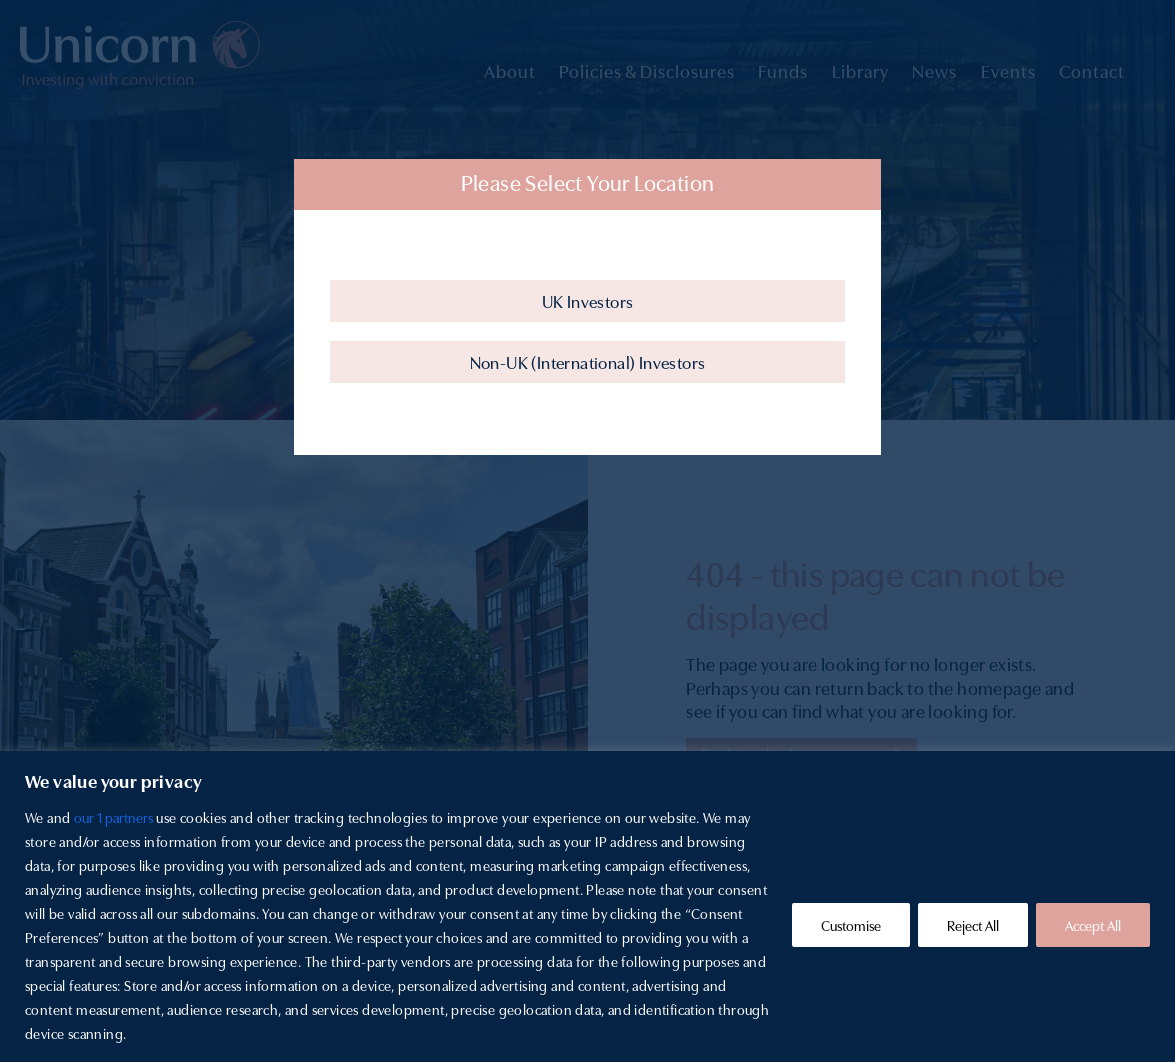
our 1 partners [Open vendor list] (113, 817)
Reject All (973, 925)
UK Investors (588, 300)
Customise (851, 925)
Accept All (1093, 925)
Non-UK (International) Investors (588, 361)
